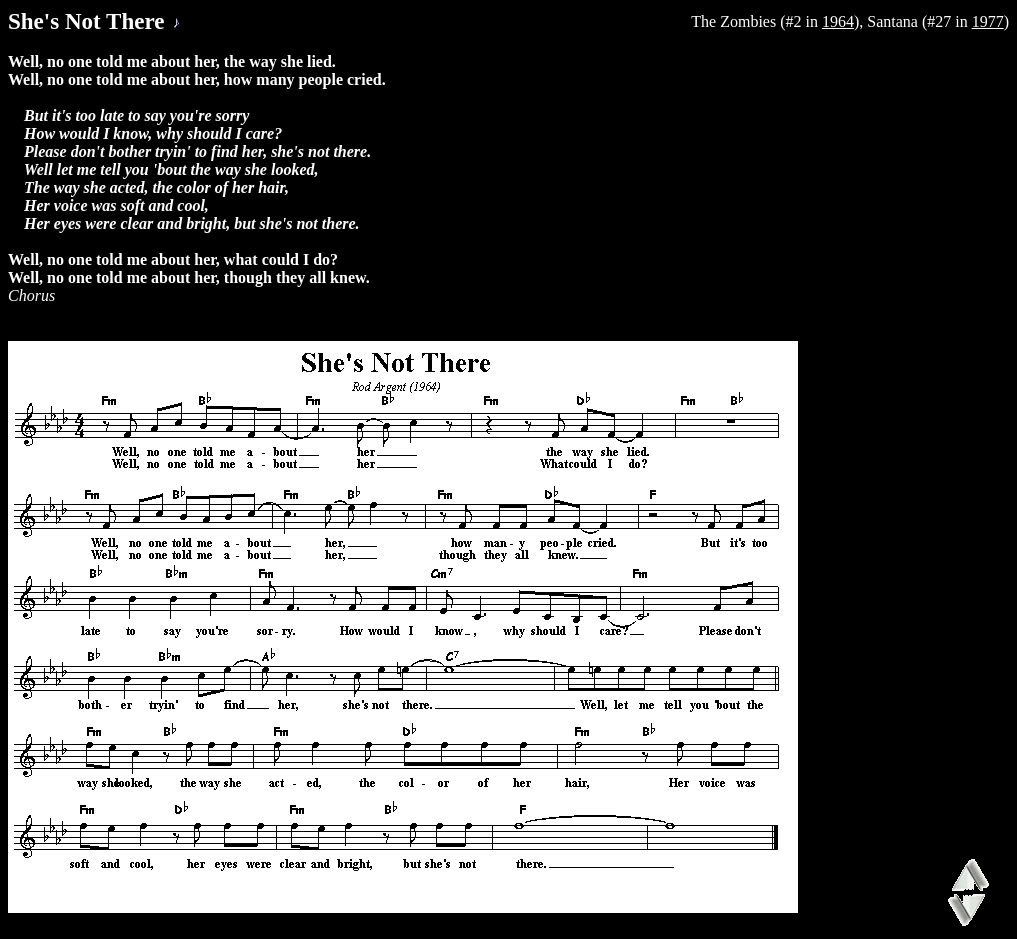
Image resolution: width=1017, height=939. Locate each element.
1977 (988, 21)
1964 (838, 21)
